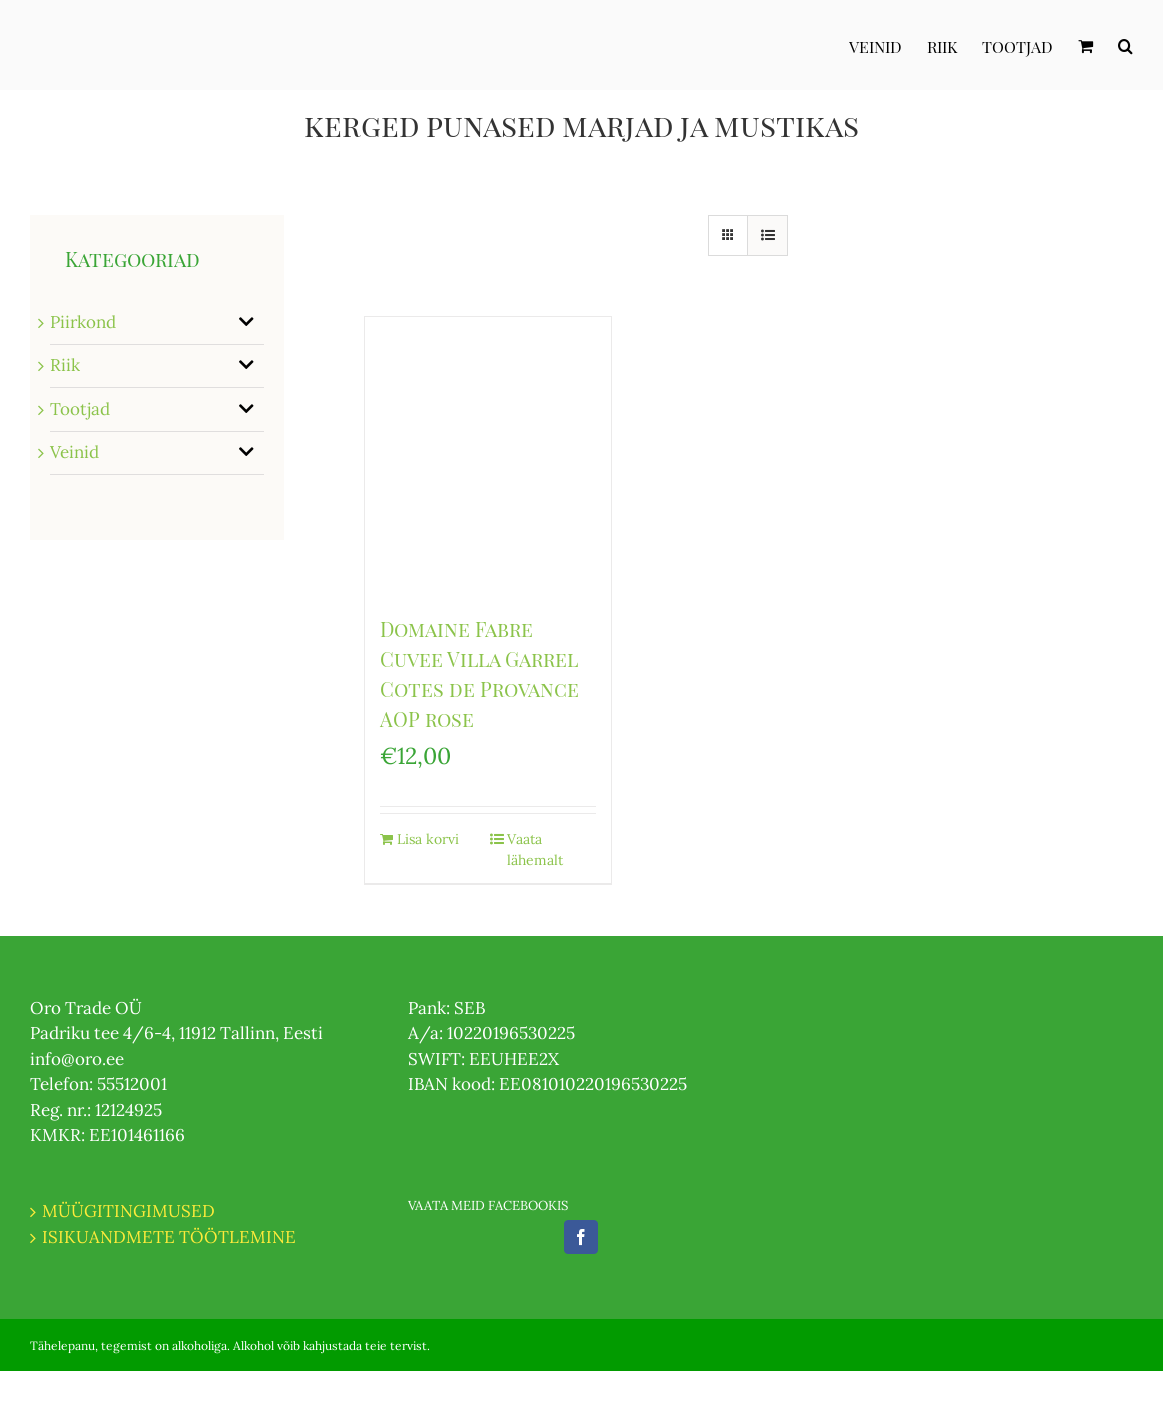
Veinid (74, 452)
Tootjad (80, 409)
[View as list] (767, 235)
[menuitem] (888, 45)
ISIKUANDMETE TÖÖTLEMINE (169, 1237)
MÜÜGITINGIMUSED (128, 1211)
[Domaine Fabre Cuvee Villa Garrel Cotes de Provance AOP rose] (488, 455)
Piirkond (83, 322)
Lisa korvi (428, 839)
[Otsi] (1125, 45)
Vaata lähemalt (535, 849)
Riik (65, 365)
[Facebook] (581, 1237)
